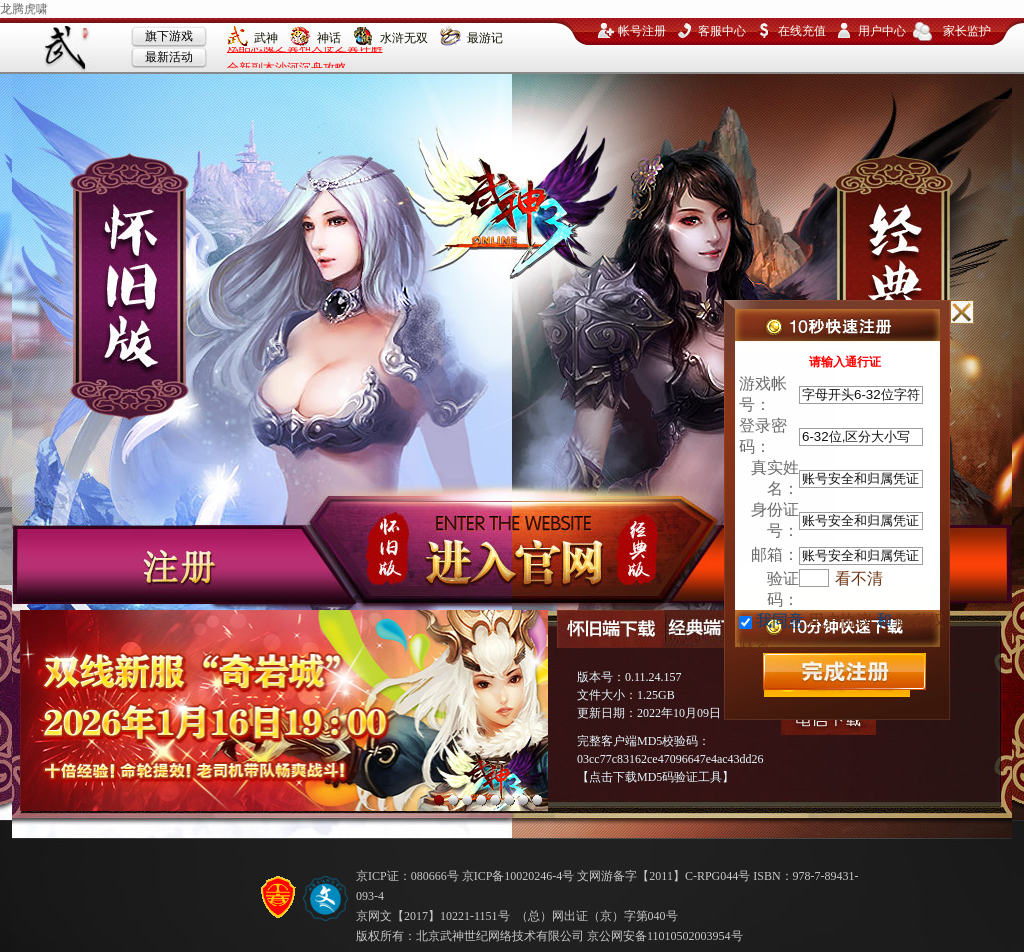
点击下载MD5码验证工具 (655, 777)
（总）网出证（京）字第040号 (597, 916)
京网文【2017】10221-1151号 (433, 916)
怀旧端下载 (610, 629)
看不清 (859, 578)
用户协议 (840, 620)
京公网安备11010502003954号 (665, 936)
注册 (162, 565)
